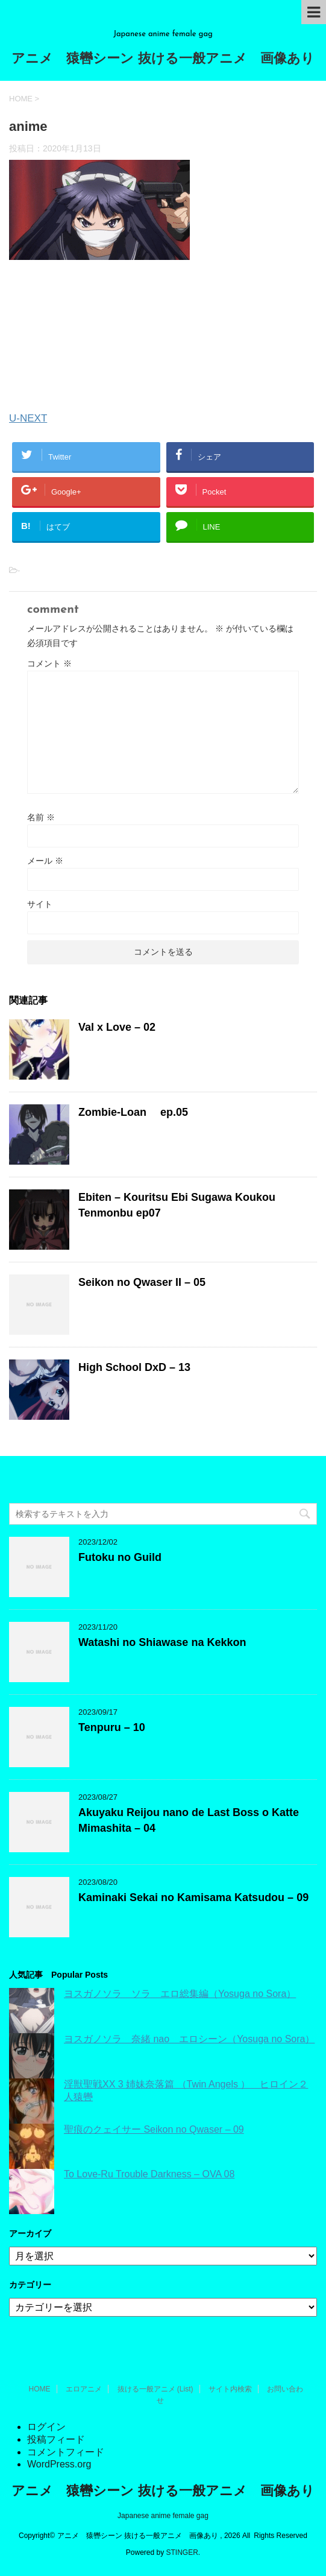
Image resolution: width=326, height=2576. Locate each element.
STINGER (182, 2552)
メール (45, 861)
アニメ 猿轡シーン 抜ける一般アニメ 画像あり (163, 59)
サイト (39, 904)
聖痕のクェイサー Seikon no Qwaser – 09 (154, 2129)
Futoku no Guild (119, 1557)
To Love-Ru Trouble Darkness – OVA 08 (149, 2174)
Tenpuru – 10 (111, 1727)
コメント (49, 663)
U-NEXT (28, 418)
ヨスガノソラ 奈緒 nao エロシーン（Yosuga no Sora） (189, 2039)
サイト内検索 (230, 2389)
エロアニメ (84, 2389)
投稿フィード (56, 2439)
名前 (41, 817)
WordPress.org (59, 2464)
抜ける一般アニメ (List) (155, 2389)
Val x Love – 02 (116, 1027)
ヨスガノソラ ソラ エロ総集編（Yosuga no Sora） (180, 1994)
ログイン (46, 2427)
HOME (40, 2389)
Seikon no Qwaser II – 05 (141, 1282)
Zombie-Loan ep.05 (133, 1112)
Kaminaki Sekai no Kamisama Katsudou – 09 (193, 1897)
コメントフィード (65, 2452)
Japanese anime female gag (163, 2515)
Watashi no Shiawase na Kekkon (162, 1642)
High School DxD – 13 (134, 1367)
